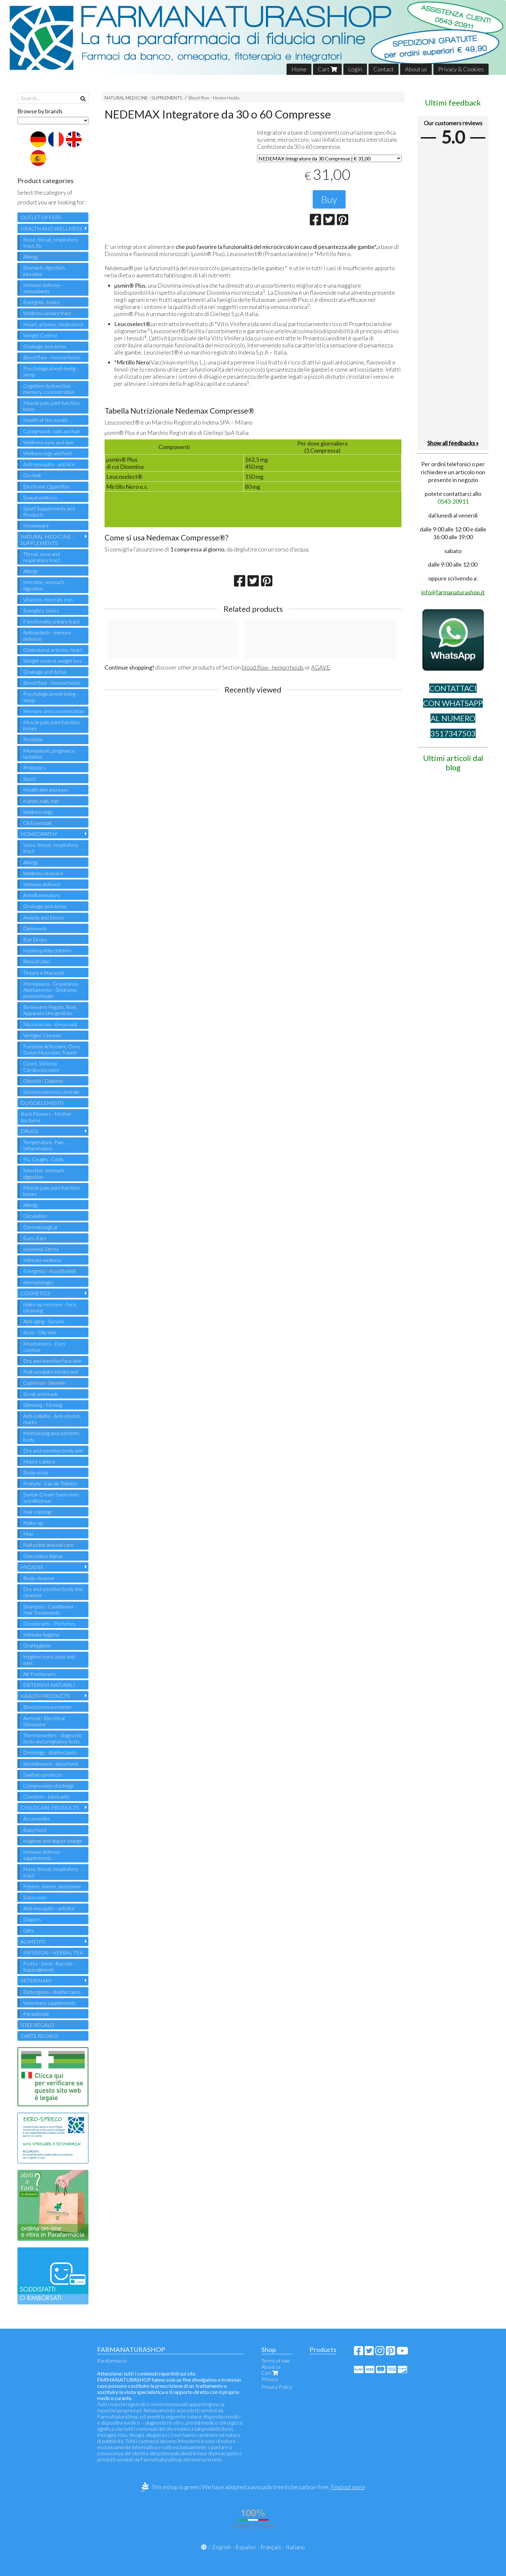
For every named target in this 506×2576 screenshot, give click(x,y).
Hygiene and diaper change (52, 1841)
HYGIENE (32, 1567)
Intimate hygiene (41, 1634)
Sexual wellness (40, 497)
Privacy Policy (276, 2387)
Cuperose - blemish (44, 1383)
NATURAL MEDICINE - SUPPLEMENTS (143, 97)
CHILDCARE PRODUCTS (50, 1807)
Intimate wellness (42, 1260)
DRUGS (29, 1131)
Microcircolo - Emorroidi (50, 1024)
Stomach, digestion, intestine (44, 270)
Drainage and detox (44, 346)
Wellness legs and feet (47, 453)
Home (299, 69)
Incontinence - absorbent (50, 1763)
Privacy (269, 2379)
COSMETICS (35, 1293)
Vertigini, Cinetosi (42, 1035)
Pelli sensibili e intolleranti (50, 1372)
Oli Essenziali (37, 823)
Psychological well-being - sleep (50, 371)
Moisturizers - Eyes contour (44, 1346)
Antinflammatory (41, 895)
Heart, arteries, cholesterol (53, 324)
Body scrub (35, 1472)
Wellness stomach (43, 873)
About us (416, 69)
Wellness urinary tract (47, 313)
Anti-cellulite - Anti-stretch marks (51, 1419)
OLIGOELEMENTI (42, 1103)
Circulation (35, 1216)
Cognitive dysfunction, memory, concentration (49, 389)
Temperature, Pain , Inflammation (44, 1145)
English (221, 2546)
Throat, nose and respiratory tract (41, 557)
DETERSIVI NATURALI (49, 1685)
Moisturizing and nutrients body (51, 1436)
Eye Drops (35, 939)
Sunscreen (34, 1897)
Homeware (36, 525)
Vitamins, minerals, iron (48, 599)
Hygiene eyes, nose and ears (49, 1659)
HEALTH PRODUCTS (45, 1696)
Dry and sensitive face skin (52, 1361)
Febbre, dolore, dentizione (52, 1886)
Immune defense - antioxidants (43, 288)
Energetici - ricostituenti (49, 1271)
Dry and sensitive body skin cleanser (53, 1592)
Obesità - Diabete (43, 1081)
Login (355, 69)
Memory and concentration (53, 711)
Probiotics (34, 768)
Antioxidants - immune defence (47, 635)
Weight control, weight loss (52, 661)
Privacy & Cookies (461, 69)
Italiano (295, 2546)
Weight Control (40, 335)
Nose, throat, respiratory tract (50, 1872)
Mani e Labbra (39, 1461)
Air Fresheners (39, 1674)
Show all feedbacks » (453, 442)
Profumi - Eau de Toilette (50, 1483)
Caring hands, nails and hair (51, 431)
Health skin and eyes (45, 789)
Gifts (28, 1930)
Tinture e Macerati (43, 973)
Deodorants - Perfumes (49, 1623)
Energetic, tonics (41, 302)
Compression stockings (48, 1785)
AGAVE (320, 667)
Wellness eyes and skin (48, 442)
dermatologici (38, 1282)
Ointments (35, 928)
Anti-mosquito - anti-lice (49, 464)
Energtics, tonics (41, 610)
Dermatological (40, 1227)
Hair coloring (37, 1512)
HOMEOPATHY (39, 834)
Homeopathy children (47, 950)
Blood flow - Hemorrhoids (213, 97)
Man (28, 1534)
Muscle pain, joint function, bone (51, 406)
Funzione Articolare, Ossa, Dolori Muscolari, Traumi (51, 1049)
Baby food (34, 1830)
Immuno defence (42, 884)
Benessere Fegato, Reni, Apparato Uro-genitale (49, 1010)
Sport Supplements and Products (49, 511)
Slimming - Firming (42, 1405)
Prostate (33, 739)
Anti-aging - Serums (44, 1321)
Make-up (33, 1523)
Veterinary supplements (49, 2003)
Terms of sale (275, 2360)
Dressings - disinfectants (49, 1752)
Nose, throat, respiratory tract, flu (50, 242)
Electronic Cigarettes (46, 486)
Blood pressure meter (47, 1707)
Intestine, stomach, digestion (44, 585)
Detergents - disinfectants (52, 1992)
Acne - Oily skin (39, 1332)
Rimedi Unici (36, 961)
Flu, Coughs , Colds (43, 1159)
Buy (329, 199)
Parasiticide (36, 2014)
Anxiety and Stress (43, 917)
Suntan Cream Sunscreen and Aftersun (51, 1497)
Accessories (36, 1818)
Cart (327, 69)
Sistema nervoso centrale (51, 1092)
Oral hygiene (37, 1645)
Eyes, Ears (34, 1238)
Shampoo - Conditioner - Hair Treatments (49, 1609)
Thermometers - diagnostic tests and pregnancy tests (52, 1738)
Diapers (32, 1919)
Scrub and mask (40, 1394)
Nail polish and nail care (48, 1545)
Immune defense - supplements (43, 1855)
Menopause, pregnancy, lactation (49, 753)
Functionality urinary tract (51, 621)
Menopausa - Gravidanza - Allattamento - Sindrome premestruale (51, 989)
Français (270, 2546)
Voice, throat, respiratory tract (50, 848)
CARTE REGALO (39, 2036)
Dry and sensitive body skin (53, 1450)
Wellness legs (38, 812)
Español (246, 2546)
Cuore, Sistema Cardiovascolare (41, 1066)
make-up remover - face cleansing (49, 1307)
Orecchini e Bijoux (43, 1556)
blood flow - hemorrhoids (273, 667)
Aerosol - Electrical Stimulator (44, 1721)
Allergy (30, 256)
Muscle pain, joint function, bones (51, 725)
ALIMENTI (33, 1941)
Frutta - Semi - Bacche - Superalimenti (49, 1966)
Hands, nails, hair (41, 801)
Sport (29, 778)
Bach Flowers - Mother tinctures (46, 1117)
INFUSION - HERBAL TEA (53, 1952)
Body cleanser (39, 1578)
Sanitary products (42, 1774)
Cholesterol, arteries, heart (52, 650)
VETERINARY (36, 1980)
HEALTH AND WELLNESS (51, 228)
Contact (383, 69)
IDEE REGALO (37, 2025)
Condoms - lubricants (46, 1796)
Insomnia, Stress (41, 1249)
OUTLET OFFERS (41, 217)
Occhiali (32, 475)
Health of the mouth (45, 420)
